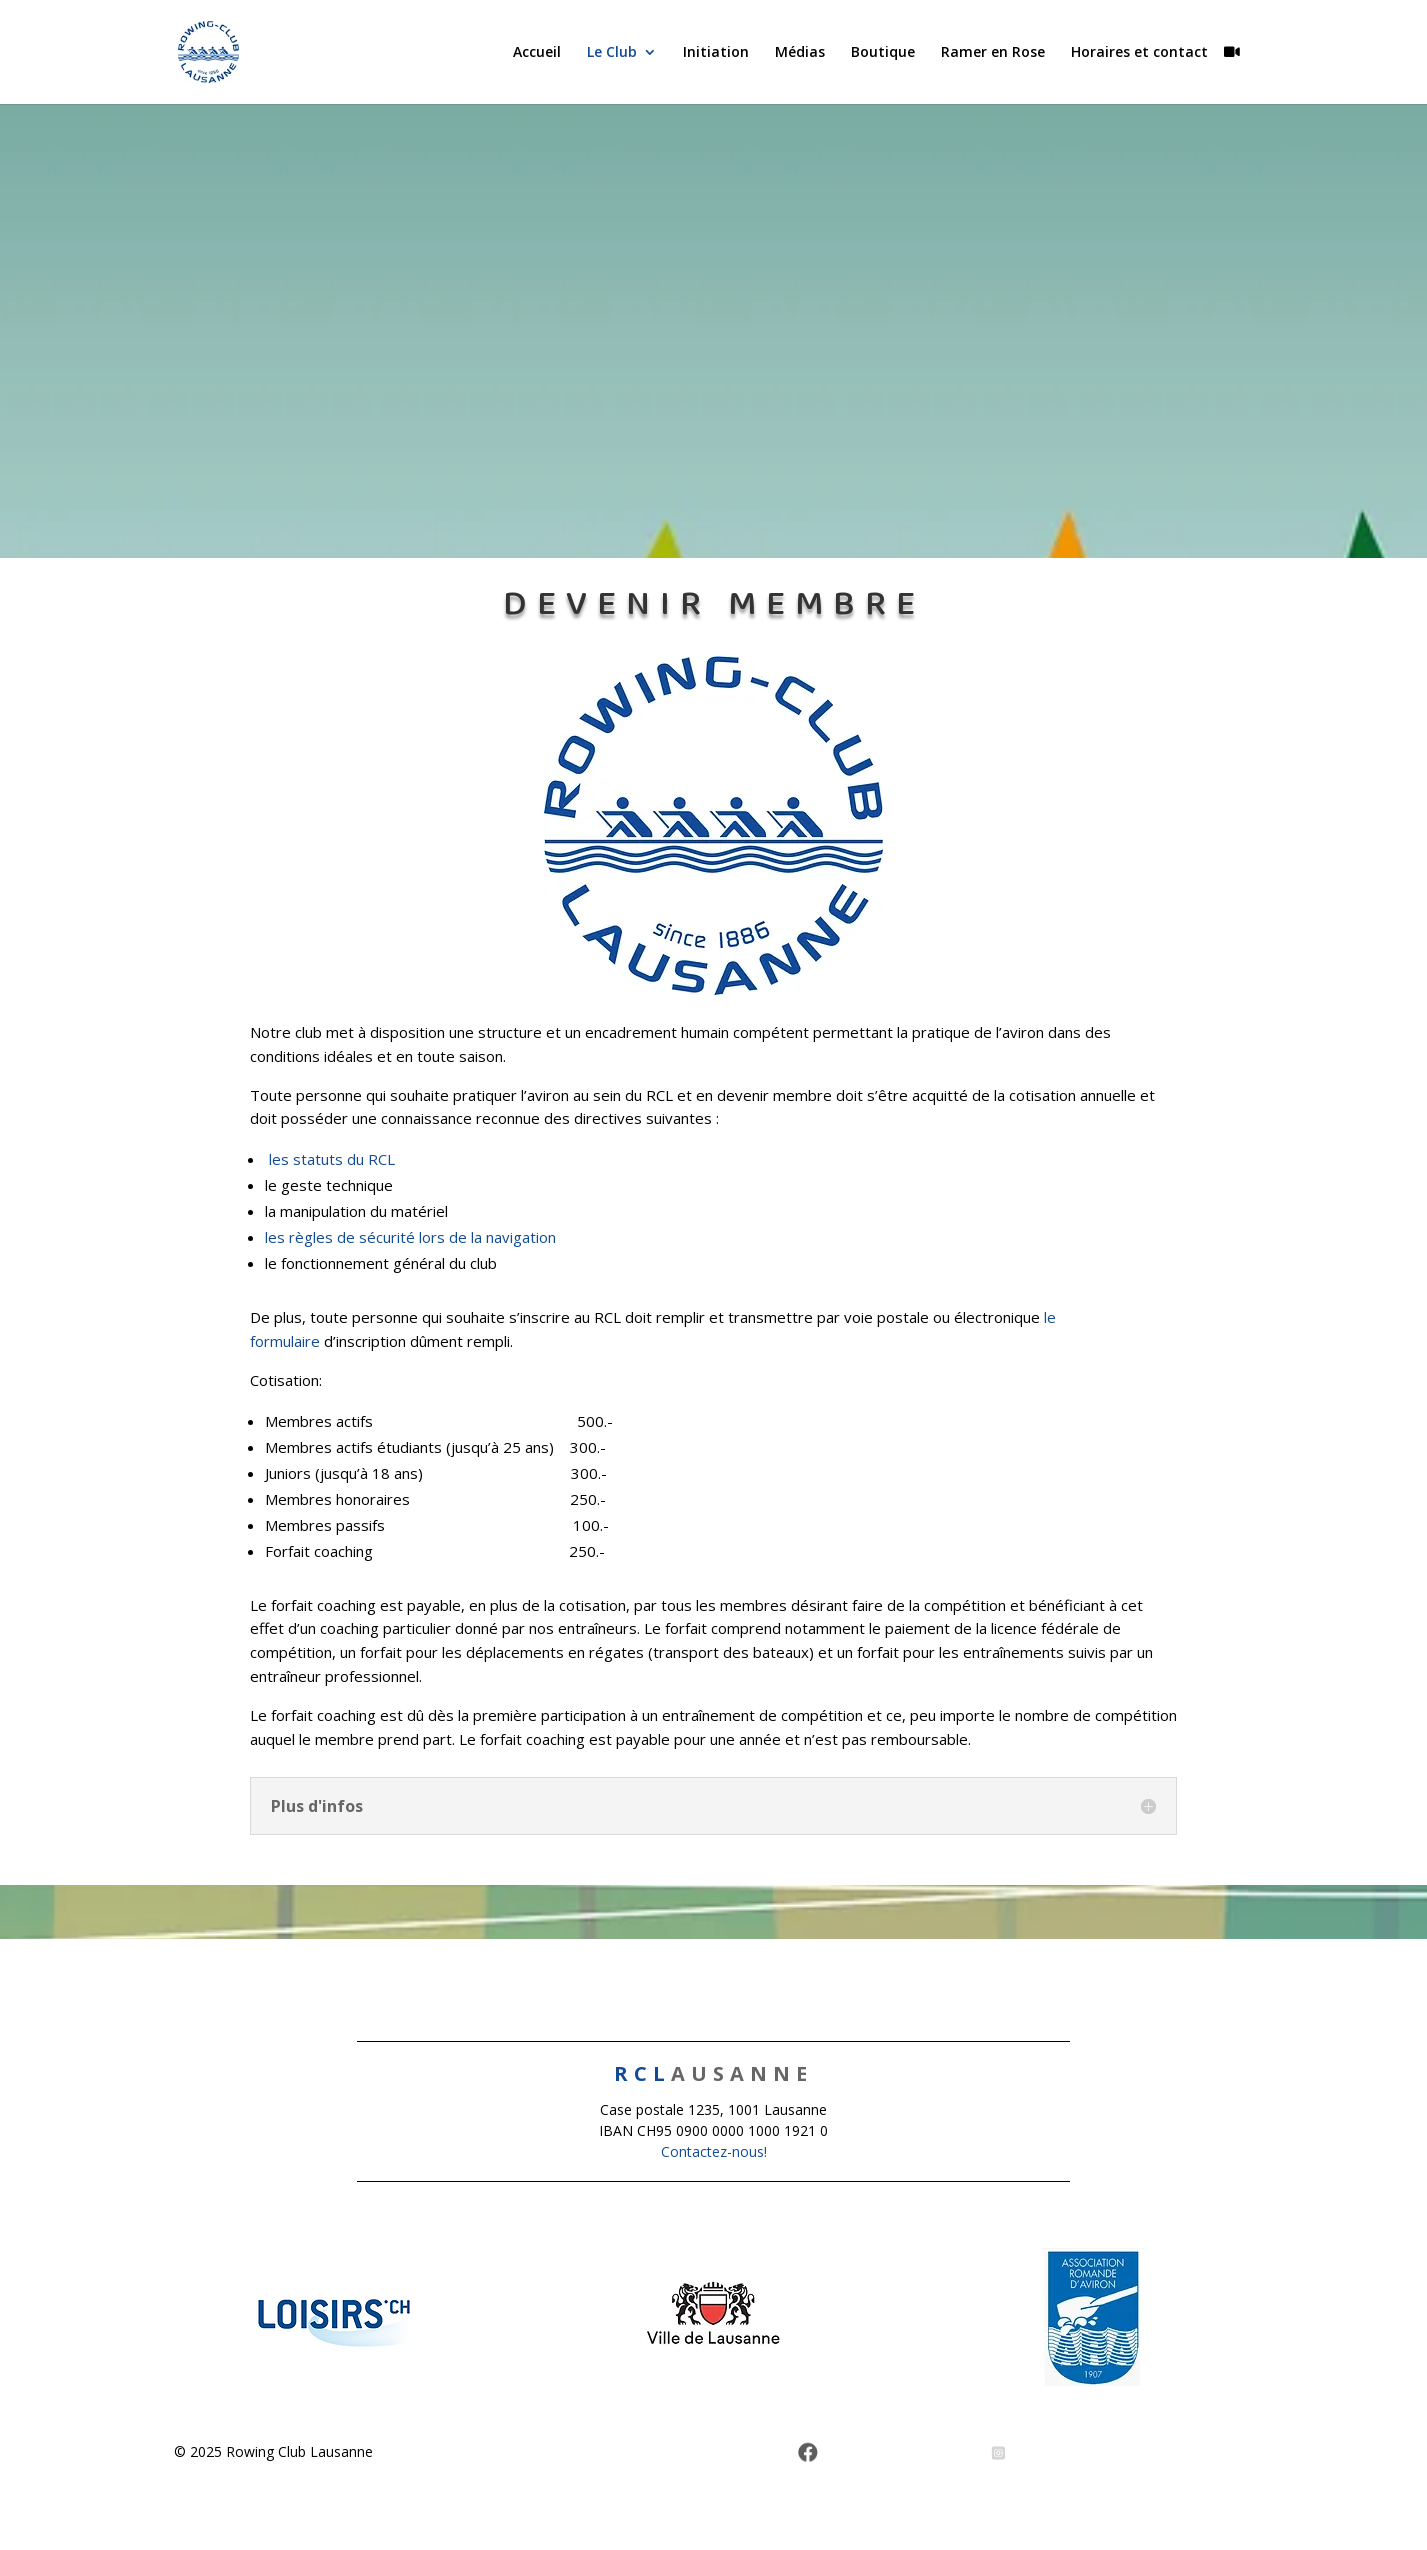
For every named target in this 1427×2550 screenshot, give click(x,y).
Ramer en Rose (993, 53)
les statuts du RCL (332, 1159)
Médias (800, 53)
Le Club (612, 53)
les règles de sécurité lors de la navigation (410, 1237)
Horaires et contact (1139, 53)
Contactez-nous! (714, 2151)
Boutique (883, 53)
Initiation (716, 53)
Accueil (537, 53)
